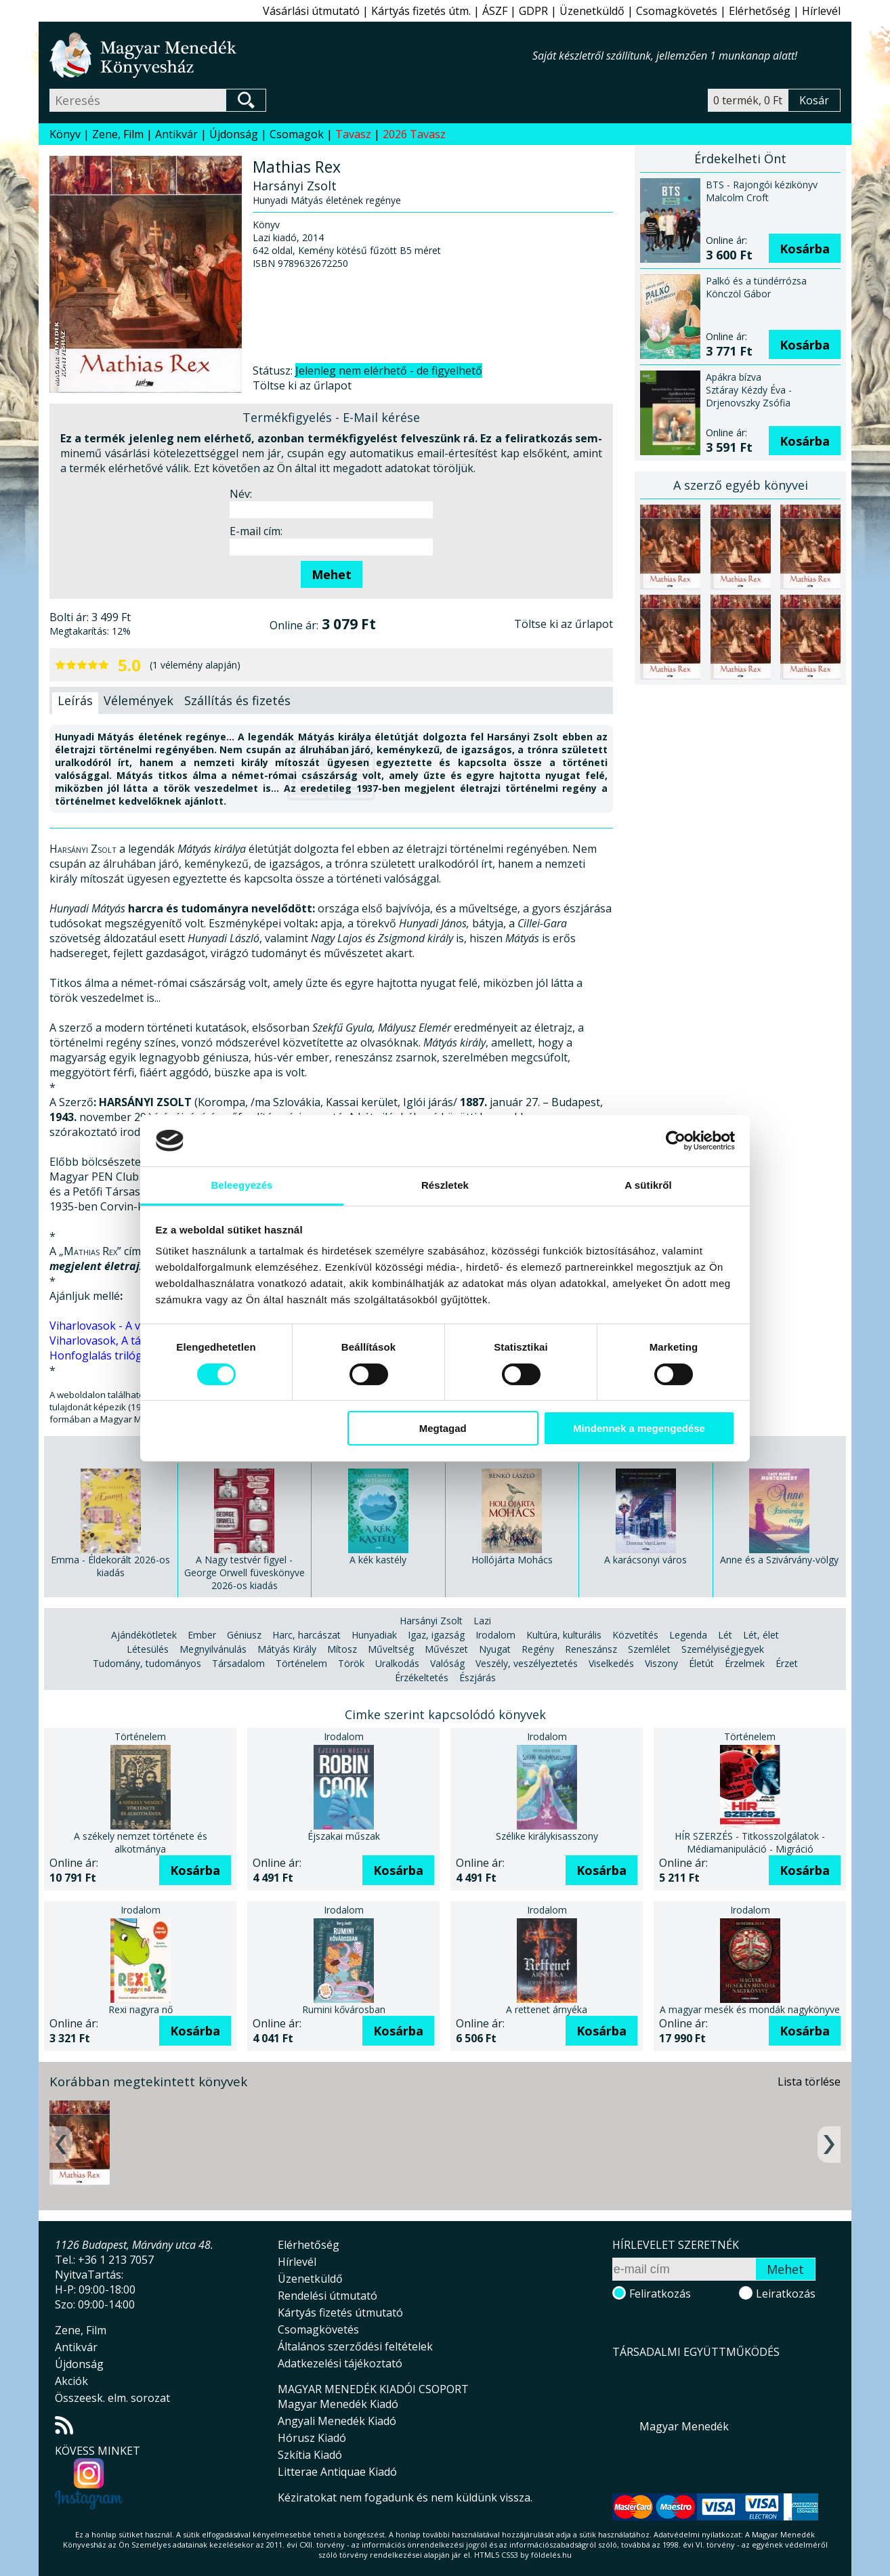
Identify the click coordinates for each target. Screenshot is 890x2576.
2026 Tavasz (414, 134)
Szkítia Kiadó (310, 2454)
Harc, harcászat (306, 1634)
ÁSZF (494, 10)
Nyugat (495, 1649)
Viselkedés (611, 1663)
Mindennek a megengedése (639, 1428)
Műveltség (391, 1649)
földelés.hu (551, 2555)
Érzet (787, 1663)
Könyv (65, 134)
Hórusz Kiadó (312, 2437)
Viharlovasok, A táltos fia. (113, 1340)
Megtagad (443, 1428)
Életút (701, 1663)
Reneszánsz (591, 1649)
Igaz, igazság (436, 1634)
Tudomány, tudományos (147, 1663)
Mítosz (342, 1649)
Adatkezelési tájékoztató (340, 2363)
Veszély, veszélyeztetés (526, 1663)
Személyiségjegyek (722, 1649)
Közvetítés (635, 1634)
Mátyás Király (286, 1649)
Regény (538, 1649)
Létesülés (148, 1649)
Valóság (447, 1663)
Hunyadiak (374, 1634)
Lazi (482, 1620)
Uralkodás (397, 1663)
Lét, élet (761, 1634)
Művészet (446, 1649)
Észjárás (477, 1677)
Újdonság (233, 134)
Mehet (332, 574)
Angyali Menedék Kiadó (337, 2420)
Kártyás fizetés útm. (421, 10)
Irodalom (495, 1634)
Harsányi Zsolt (431, 1620)
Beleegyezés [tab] (241, 1185)
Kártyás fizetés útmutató (340, 2312)
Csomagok (297, 134)
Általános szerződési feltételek (355, 2346)
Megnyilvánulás (213, 1649)
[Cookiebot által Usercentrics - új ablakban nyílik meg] (675, 1141)
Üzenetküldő (591, 10)
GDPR (533, 10)
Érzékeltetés (421, 1677)
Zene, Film (118, 134)
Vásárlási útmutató (311, 10)
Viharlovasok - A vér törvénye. (125, 1325)
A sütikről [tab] (648, 1185)
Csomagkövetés (676, 10)
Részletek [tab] (445, 1185)
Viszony (661, 1663)
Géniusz (244, 1634)
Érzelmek (745, 1663)
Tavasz (353, 134)
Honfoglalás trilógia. (101, 1355)
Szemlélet (649, 1649)
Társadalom (238, 1663)
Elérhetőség (759, 10)
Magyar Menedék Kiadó (338, 2403)
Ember (202, 1634)
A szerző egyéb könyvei (740, 485)
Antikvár (176, 134)
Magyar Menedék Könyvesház (290, 55)
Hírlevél (821, 10)
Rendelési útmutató (327, 2295)
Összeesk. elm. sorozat (112, 2397)
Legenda (688, 1634)
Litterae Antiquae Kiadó (337, 2471)
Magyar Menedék (684, 2426)
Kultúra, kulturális (563, 1634)
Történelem (301, 1663)
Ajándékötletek (144, 1634)
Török (351, 1663)
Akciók (71, 2380)
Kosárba (805, 248)
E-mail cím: (256, 531)
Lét (725, 1634)
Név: (241, 493)
